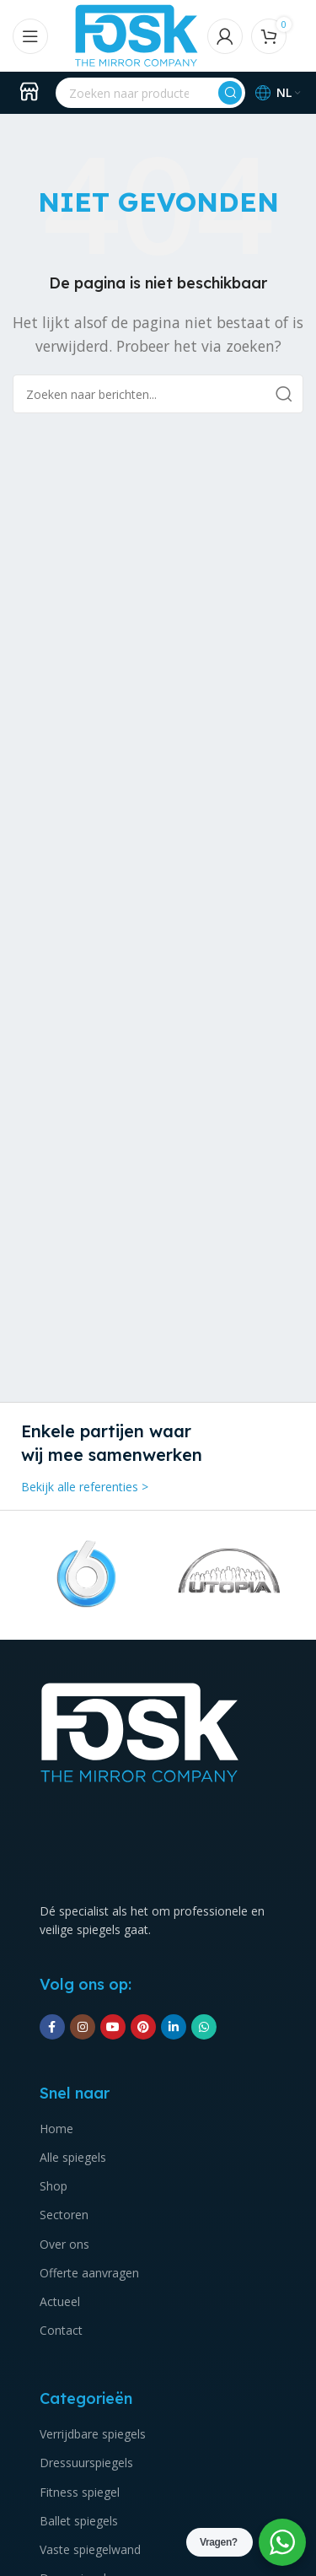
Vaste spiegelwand (90, 2549)
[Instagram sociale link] (82, 2027)
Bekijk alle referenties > (84, 1487)
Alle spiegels (73, 2157)
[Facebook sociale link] (52, 2027)
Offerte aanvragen (89, 2273)
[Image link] (140, 1731)
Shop (53, 2186)
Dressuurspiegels (86, 2463)
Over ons (64, 2244)
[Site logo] (136, 34)
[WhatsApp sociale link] (204, 2027)
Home (56, 2129)
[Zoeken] (150, 93)
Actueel (60, 2301)
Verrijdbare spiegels (93, 2434)
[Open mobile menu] (30, 36)
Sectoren (64, 2215)
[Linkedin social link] (173, 2027)
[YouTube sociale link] (113, 2027)
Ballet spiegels (79, 2521)
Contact (61, 2330)
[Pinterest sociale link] (143, 2027)
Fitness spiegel (80, 2492)
